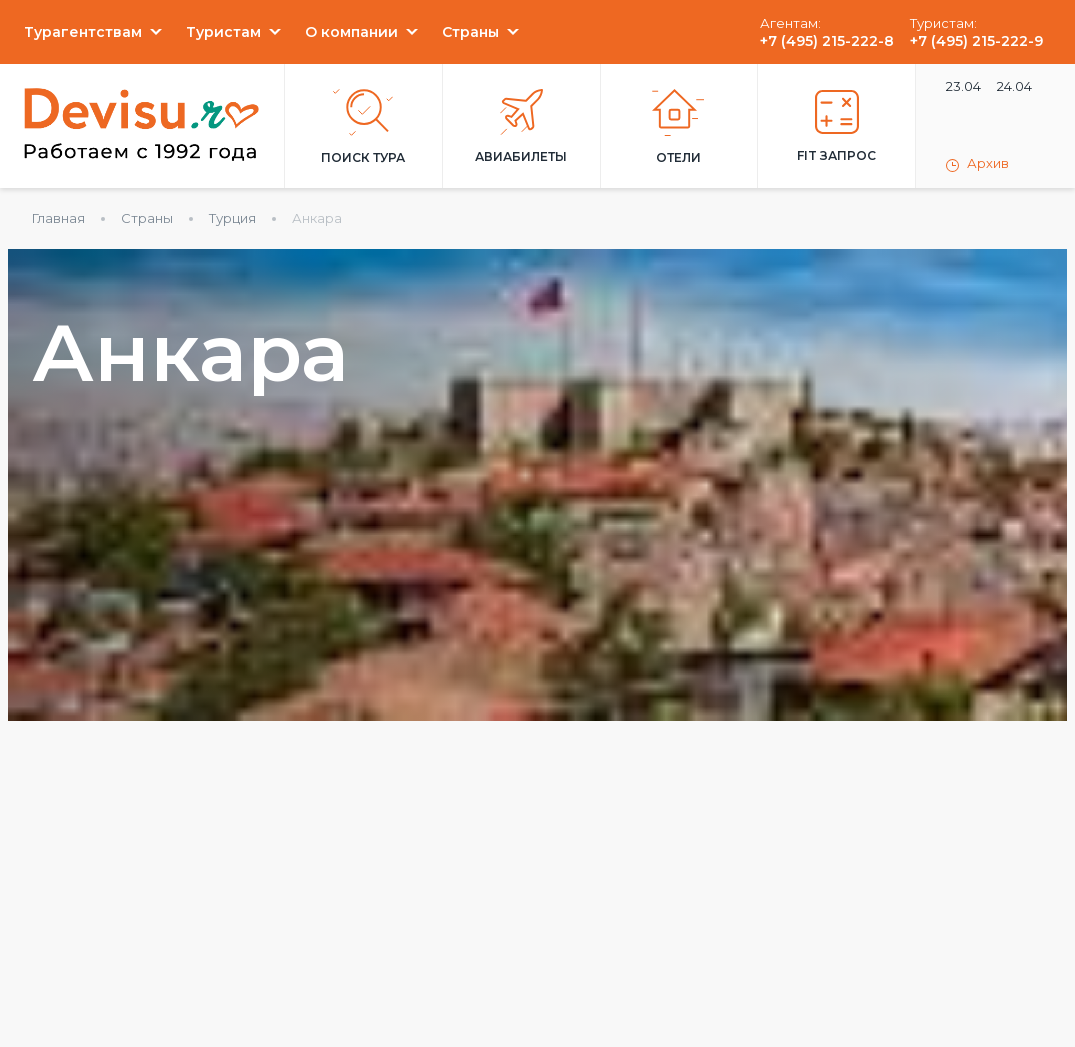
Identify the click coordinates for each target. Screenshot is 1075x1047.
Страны (470, 32)
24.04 (1014, 86)
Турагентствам (83, 32)
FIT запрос (836, 126)
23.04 (963, 86)
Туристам (223, 32)
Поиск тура (363, 127)
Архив (977, 164)
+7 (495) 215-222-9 (976, 41)
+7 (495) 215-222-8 (827, 41)
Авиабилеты (521, 126)
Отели (678, 127)
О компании (351, 32)
